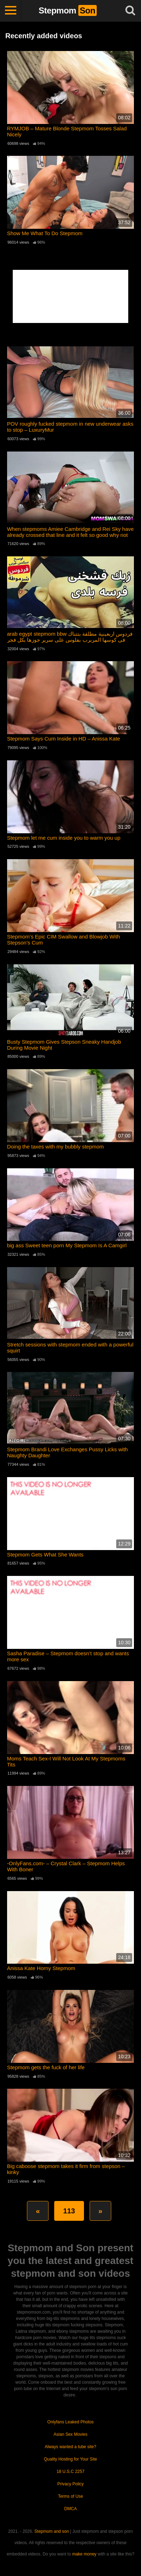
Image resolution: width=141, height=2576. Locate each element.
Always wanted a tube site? (70, 2446)
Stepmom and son (51, 2531)
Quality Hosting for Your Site (70, 2459)
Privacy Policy (70, 2483)
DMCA (70, 2508)
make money (84, 2554)
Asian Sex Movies (70, 2434)
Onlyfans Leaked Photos (70, 2421)
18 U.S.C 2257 (71, 2471)
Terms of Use (70, 2496)
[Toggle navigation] (10, 10)
